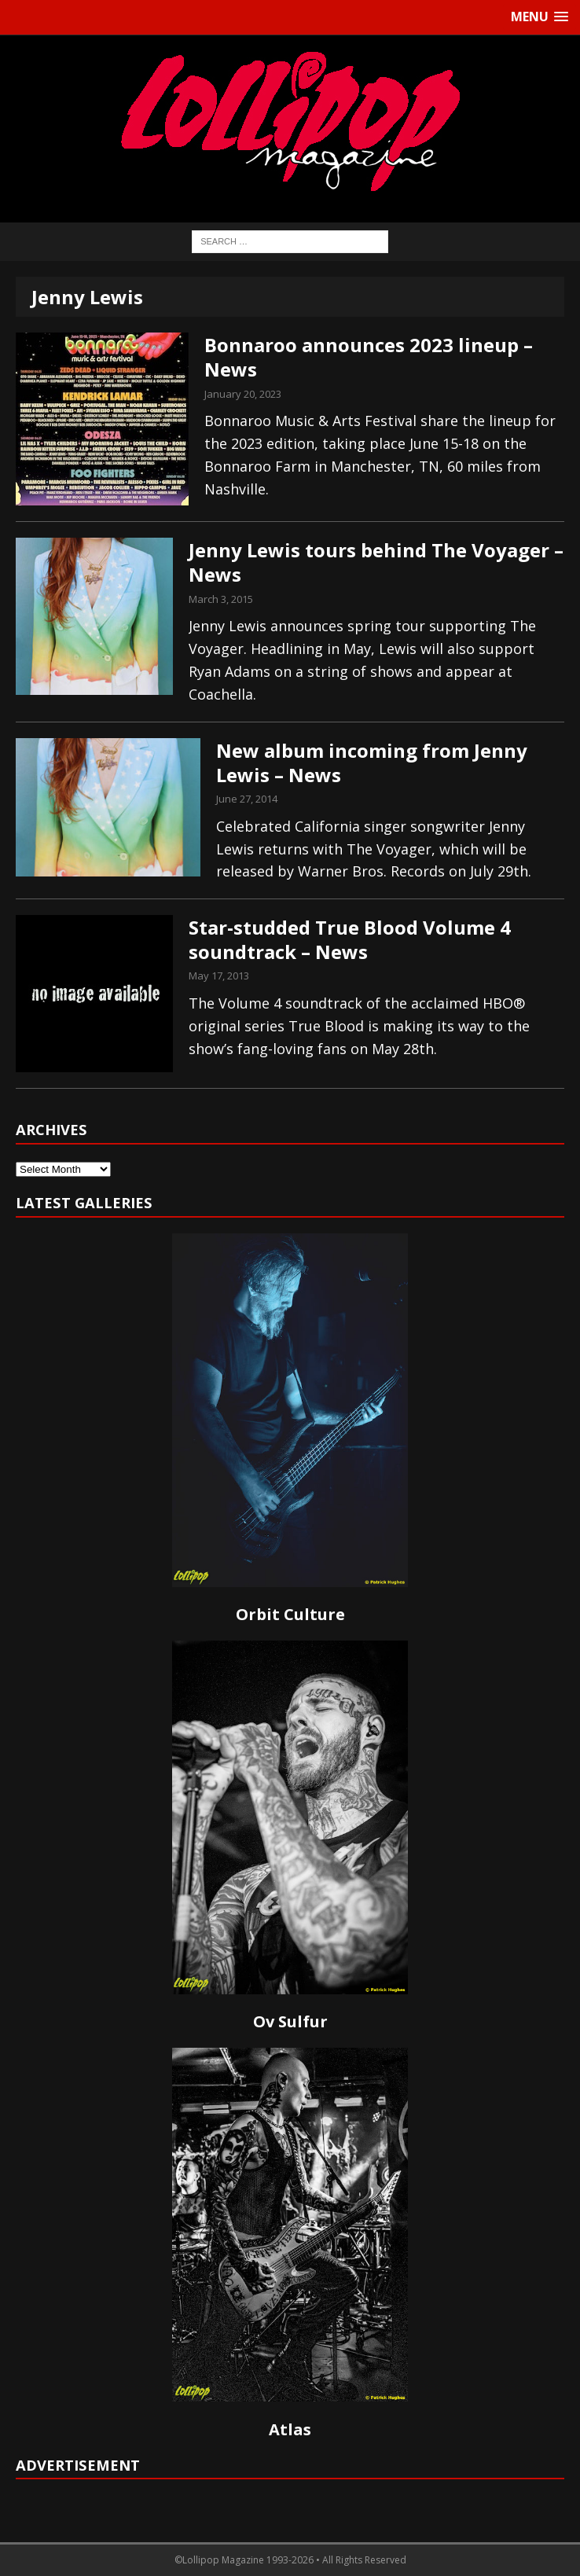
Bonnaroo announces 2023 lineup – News (368, 357)
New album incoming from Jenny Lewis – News (371, 762)
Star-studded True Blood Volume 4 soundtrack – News (350, 939)
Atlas (290, 2429)
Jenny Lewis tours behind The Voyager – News (376, 562)
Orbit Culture (290, 1614)
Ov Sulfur (290, 2021)
